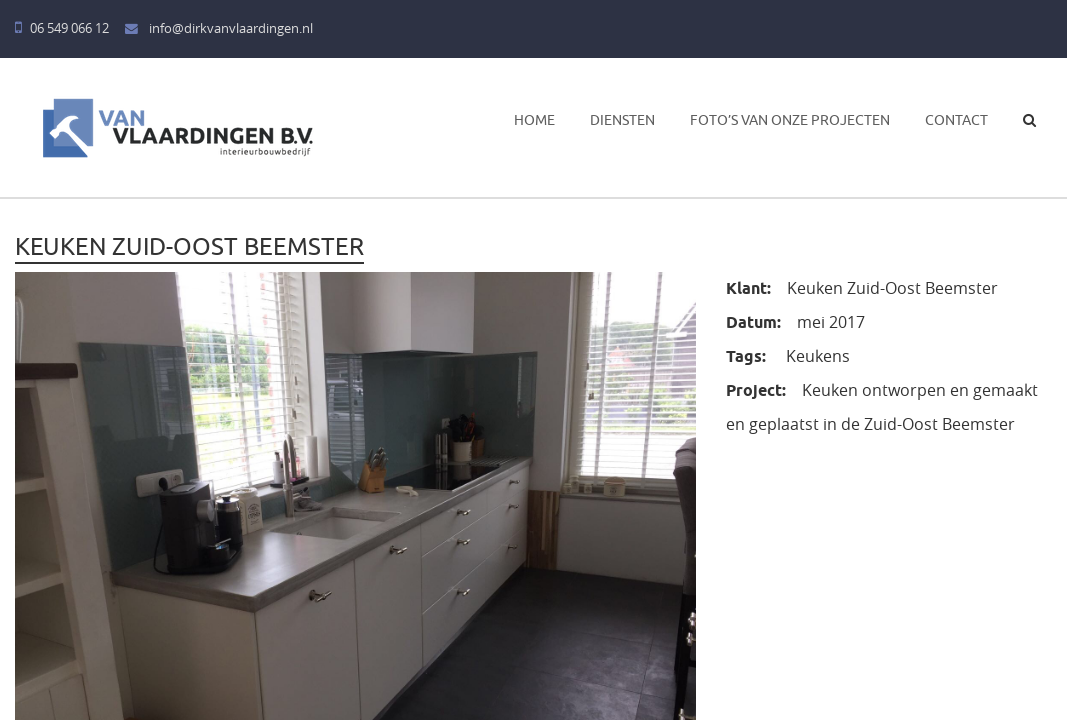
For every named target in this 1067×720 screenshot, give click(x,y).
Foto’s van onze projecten (790, 120)
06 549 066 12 (62, 28)
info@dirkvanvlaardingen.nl (219, 28)
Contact (956, 120)
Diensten (622, 120)
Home (534, 120)
